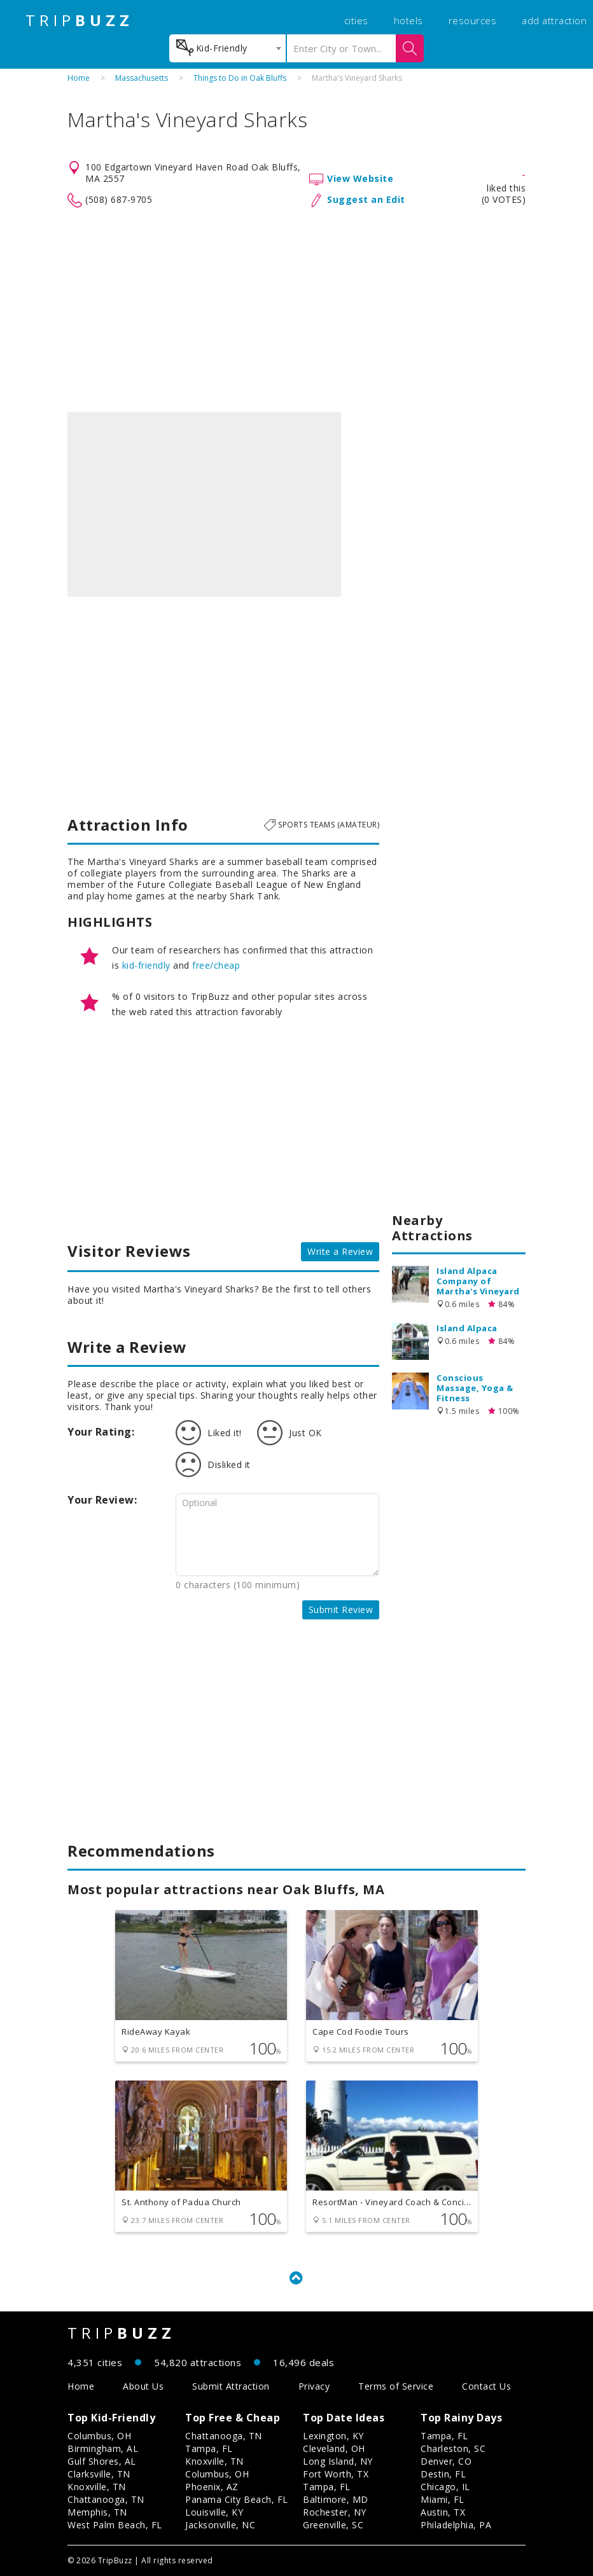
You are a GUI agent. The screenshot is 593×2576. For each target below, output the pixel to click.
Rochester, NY (334, 2512)
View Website (360, 178)
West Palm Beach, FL (114, 2525)
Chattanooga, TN (105, 2499)
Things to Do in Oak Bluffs (239, 78)
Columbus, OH (99, 2436)
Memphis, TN (97, 2512)
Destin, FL (443, 2474)
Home (78, 78)
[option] (204, 504)
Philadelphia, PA (456, 2525)
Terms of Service (395, 2386)
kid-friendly (146, 965)
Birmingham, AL (102, 2448)
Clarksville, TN (98, 2474)
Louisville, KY (214, 2512)
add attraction (554, 20)
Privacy (314, 2386)
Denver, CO (446, 2461)
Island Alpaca (467, 1328)
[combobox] (227, 48)
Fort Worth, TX (335, 2474)
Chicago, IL (445, 2487)
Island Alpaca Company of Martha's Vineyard (478, 1281)
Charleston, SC (453, 2448)
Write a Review (340, 1251)
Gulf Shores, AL (101, 2461)
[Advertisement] (296, 310)
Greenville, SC (333, 2525)
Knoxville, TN (96, 2487)
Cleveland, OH (334, 2448)
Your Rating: (100, 1431)
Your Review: (102, 1499)
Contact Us (486, 2386)
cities (356, 20)
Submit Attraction (231, 2386)
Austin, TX (443, 2512)
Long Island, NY (338, 2461)
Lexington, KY (333, 2436)
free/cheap (216, 965)
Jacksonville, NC (220, 2525)
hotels (408, 20)
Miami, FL (442, 2499)
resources (473, 20)
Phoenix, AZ (212, 2487)
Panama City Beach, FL (236, 2499)
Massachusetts (141, 78)
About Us (143, 2386)
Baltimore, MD (335, 2499)
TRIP (79, 20)
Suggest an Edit (366, 199)
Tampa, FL (209, 2448)
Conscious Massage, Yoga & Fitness (474, 1388)
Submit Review (341, 1609)
